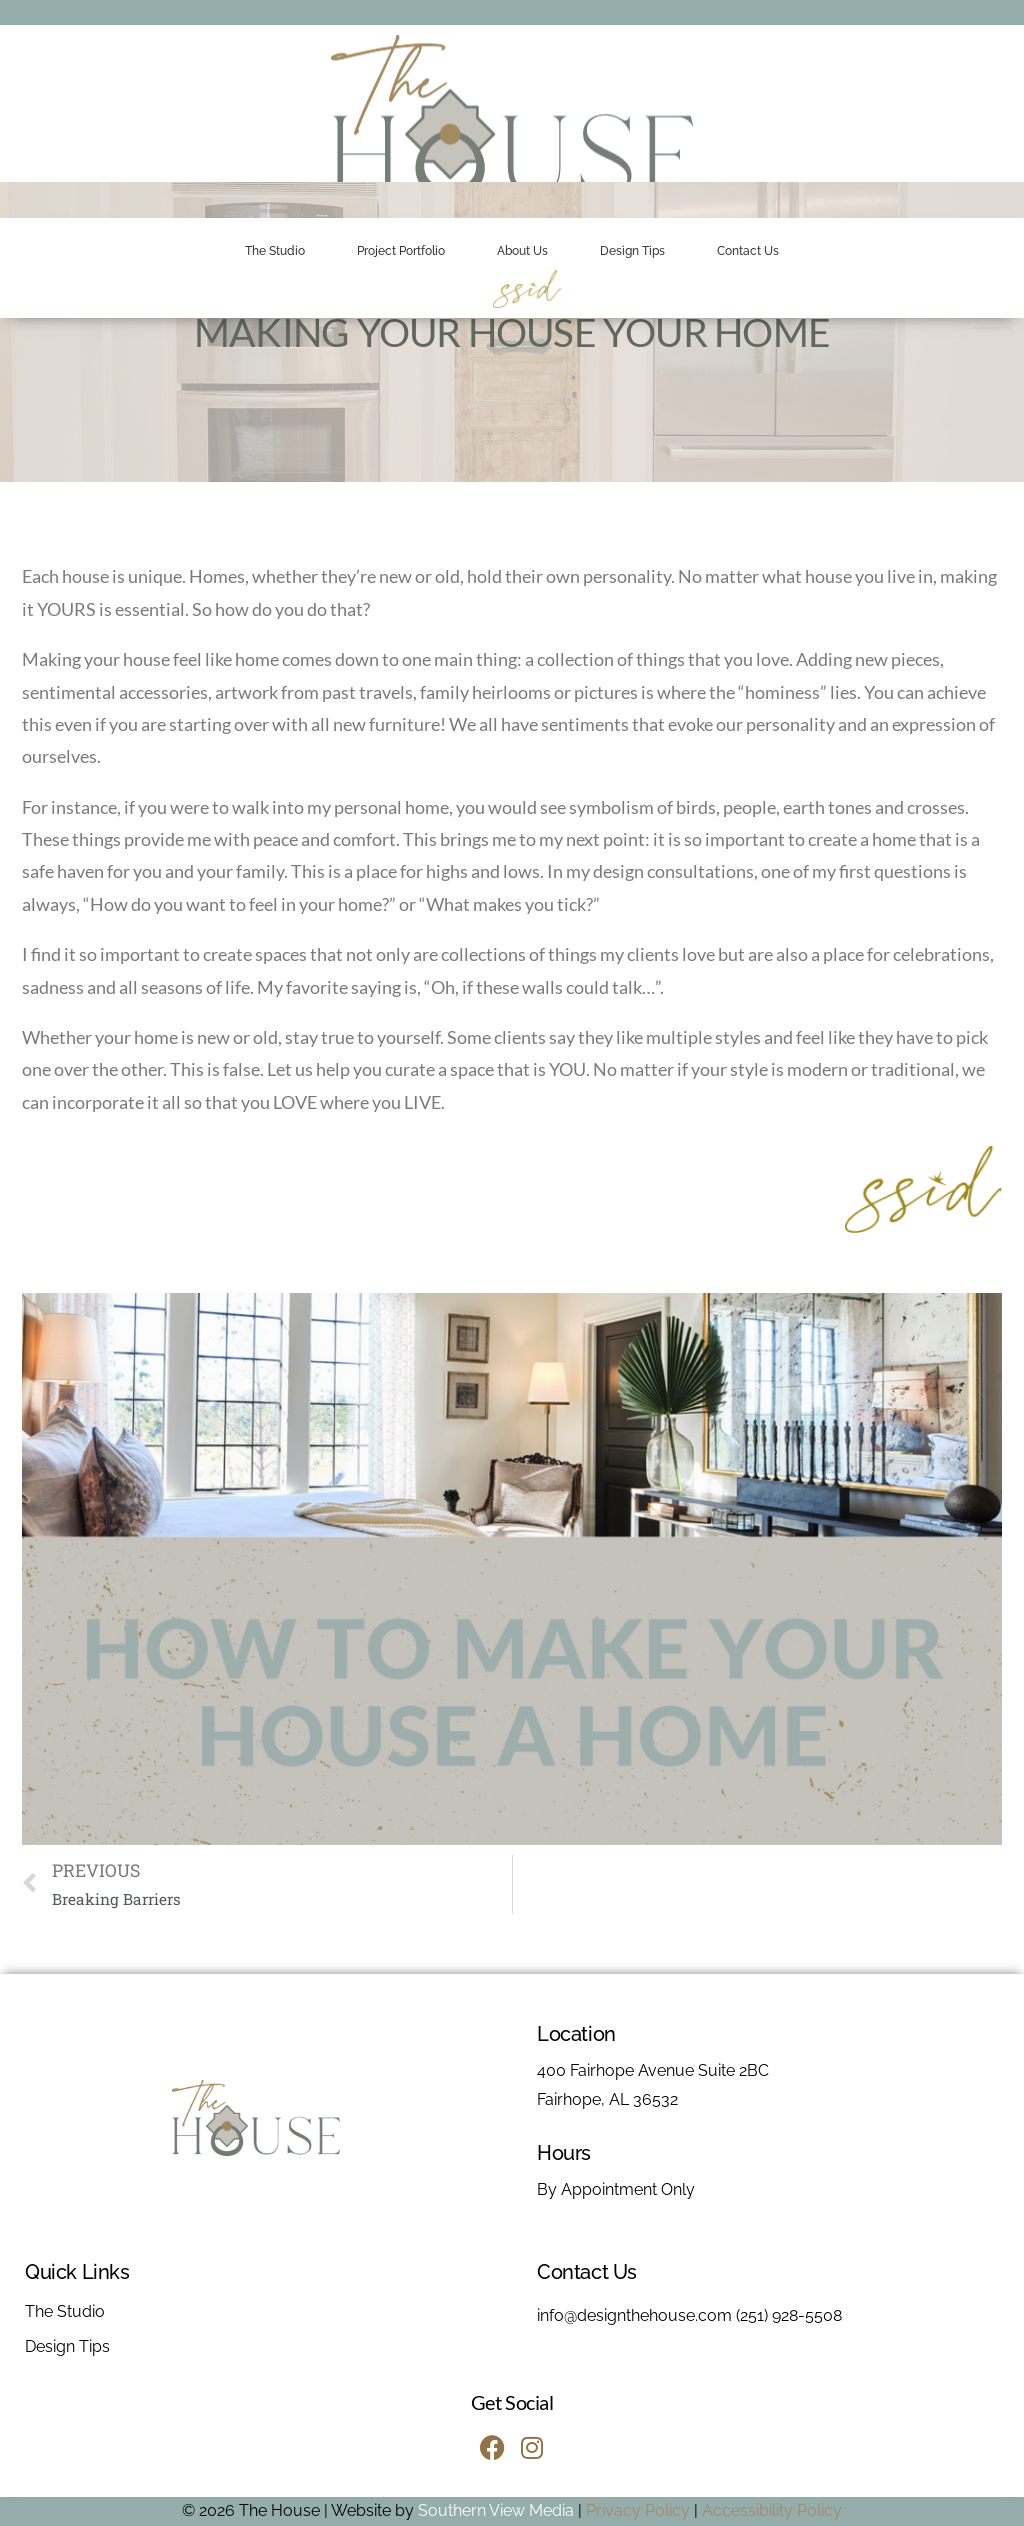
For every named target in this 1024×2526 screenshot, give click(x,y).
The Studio (275, 251)
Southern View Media (496, 2510)
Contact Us (748, 251)
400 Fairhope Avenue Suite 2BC (653, 2070)
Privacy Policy (638, 2510)
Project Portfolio (401, 251)
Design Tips (632, 251)
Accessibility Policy (772, 2510)
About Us (522, 251)
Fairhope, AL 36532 (607, 2099)
